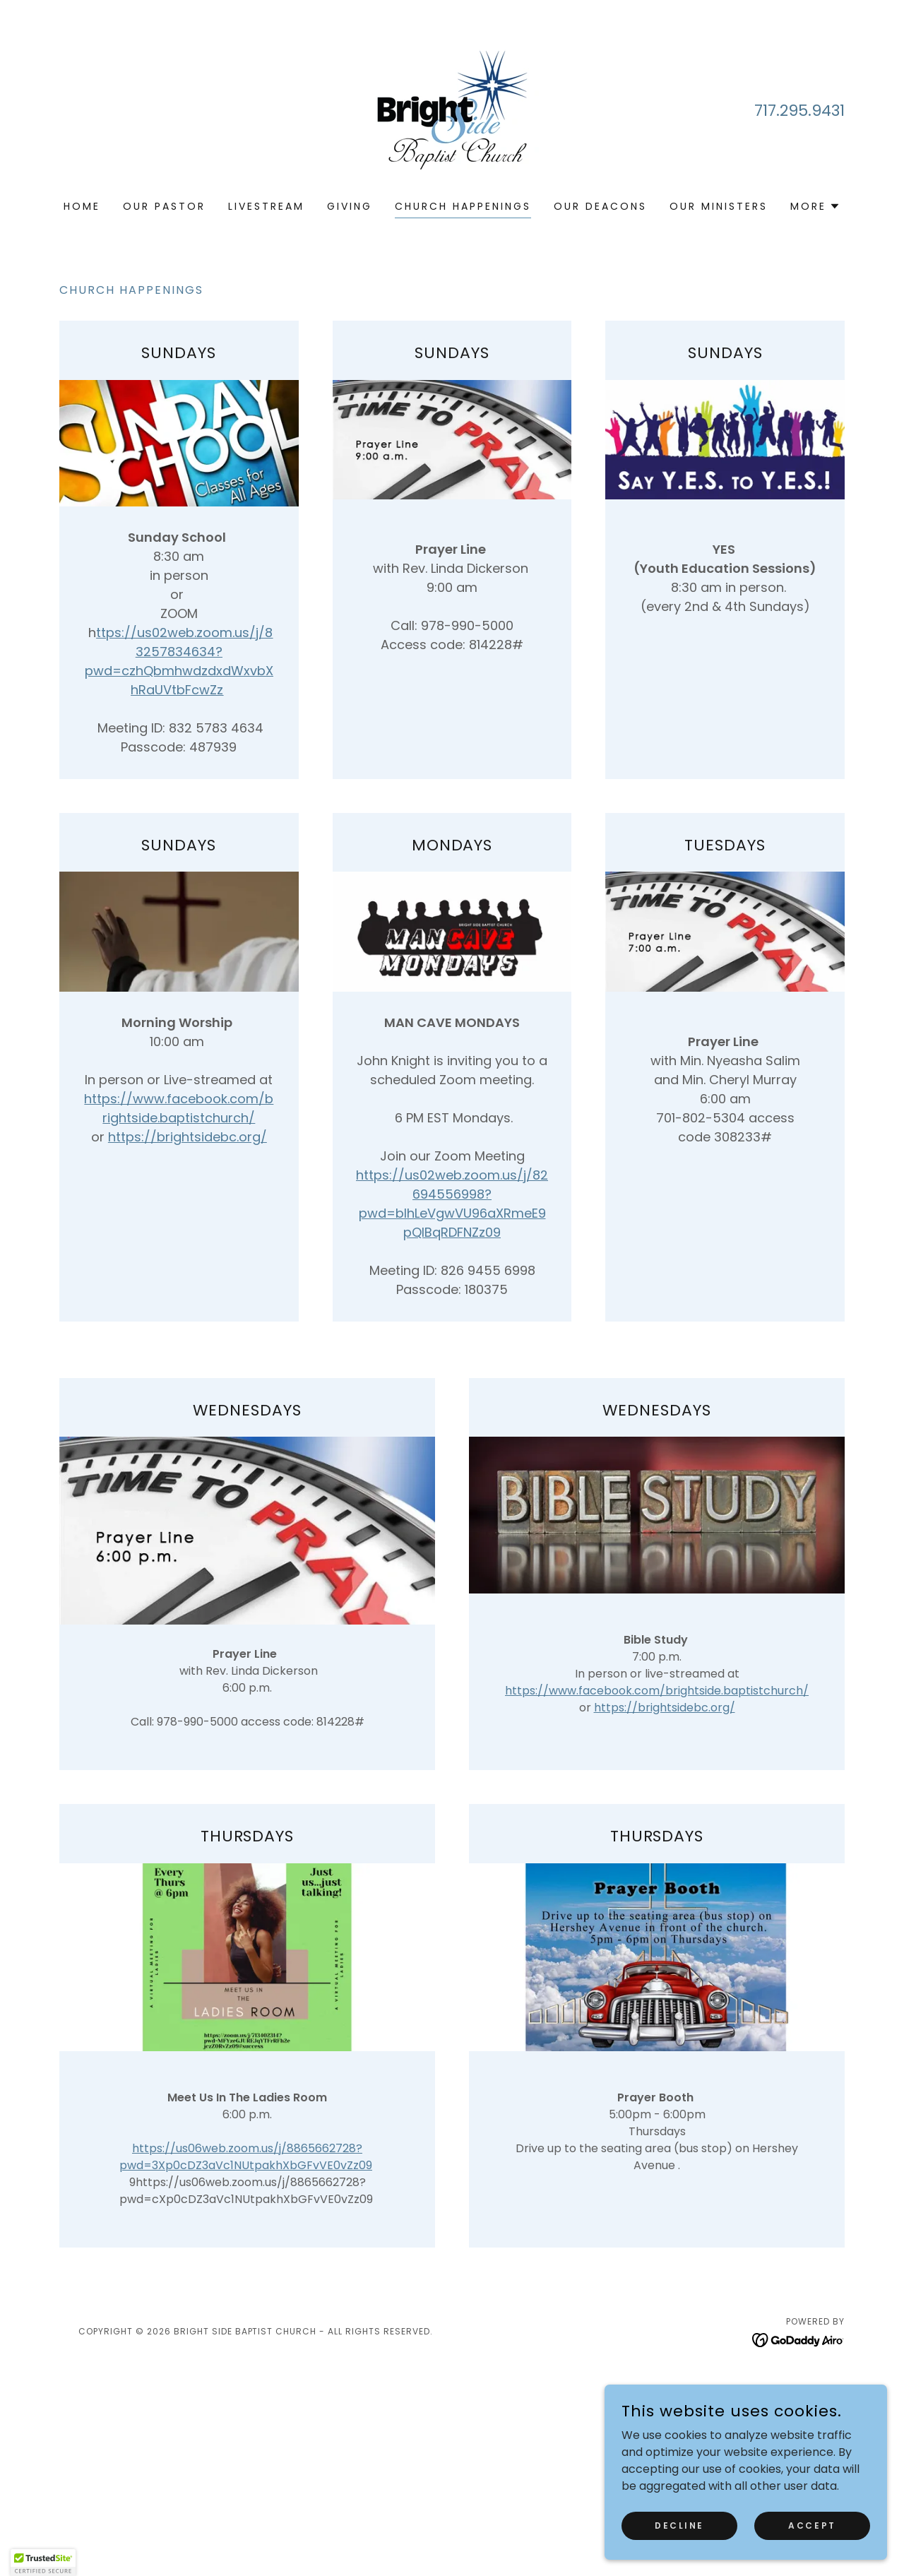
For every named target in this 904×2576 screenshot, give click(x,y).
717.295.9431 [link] (799, 110)
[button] (815, 206)
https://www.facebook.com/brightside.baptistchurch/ (657, 1690)
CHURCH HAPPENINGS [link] (463, 206)
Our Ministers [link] (719, 206)
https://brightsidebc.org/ (187, 1137)
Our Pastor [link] (164, 206)
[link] (452, 109)
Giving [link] (349, 206)
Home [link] (82, 206)
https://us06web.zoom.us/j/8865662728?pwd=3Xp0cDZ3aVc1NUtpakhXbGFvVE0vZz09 (245, 2156)
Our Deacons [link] (600, 206)
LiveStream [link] (266, 206)
